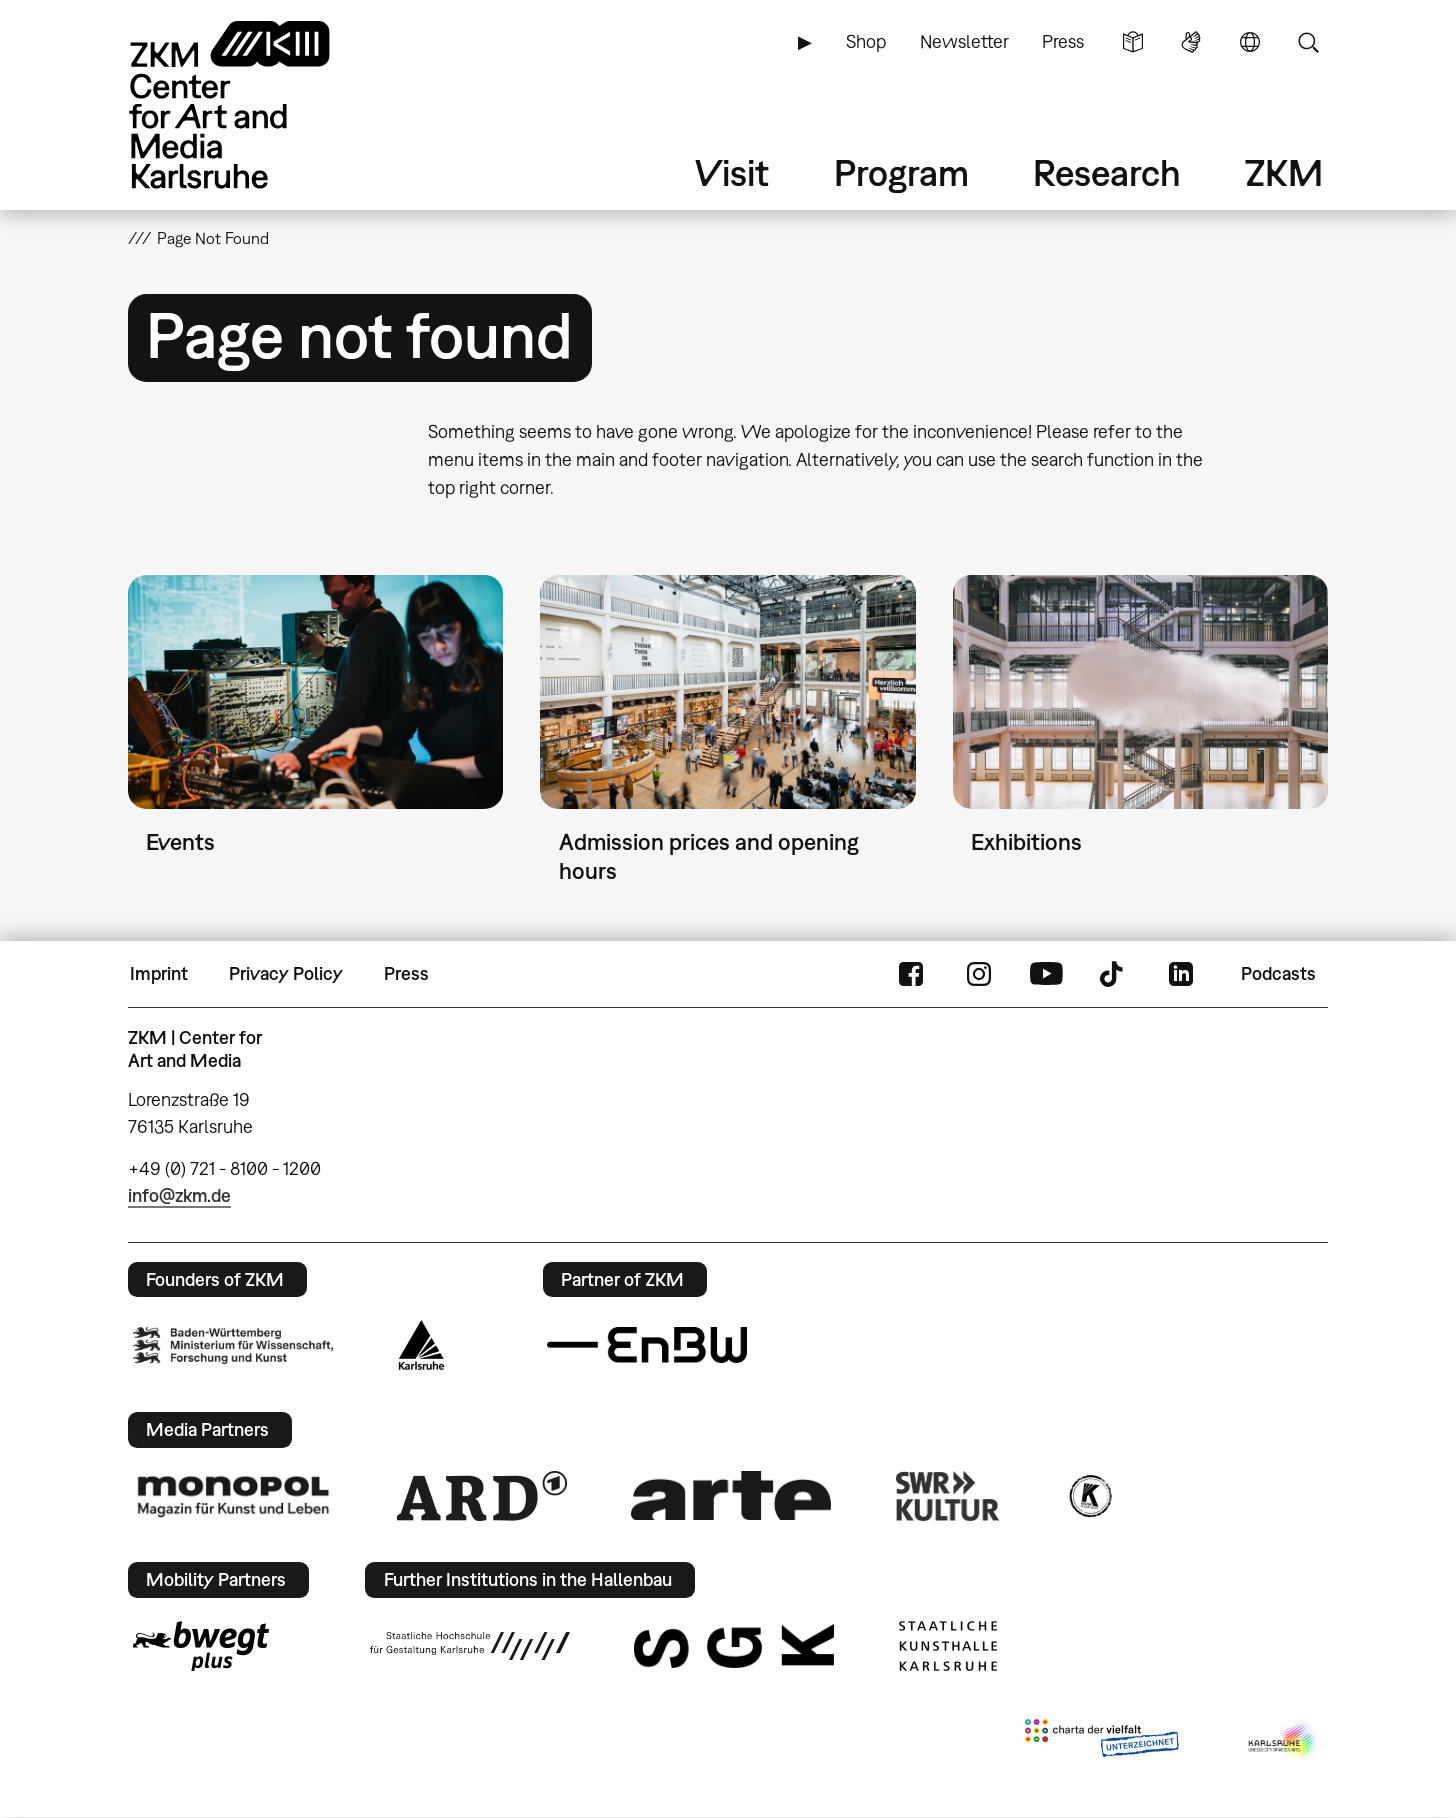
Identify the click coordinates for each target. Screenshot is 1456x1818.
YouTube (1046, 974)
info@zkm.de (179, 1195)
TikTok (1114, 974)
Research (1107, 172)
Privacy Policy (286, 973)
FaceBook (911, 974)
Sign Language (1191, 42)
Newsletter (964, 41)
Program (901, 172)
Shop (866, 41)
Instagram (979, 974)
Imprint (159, 973)
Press (1063, 41)
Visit (732, 172)
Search (1308, 42)
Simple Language (1133, 42)
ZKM (1284, 172)
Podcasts (1278, 973)
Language (1250, 42)
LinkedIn (1181, 974)
